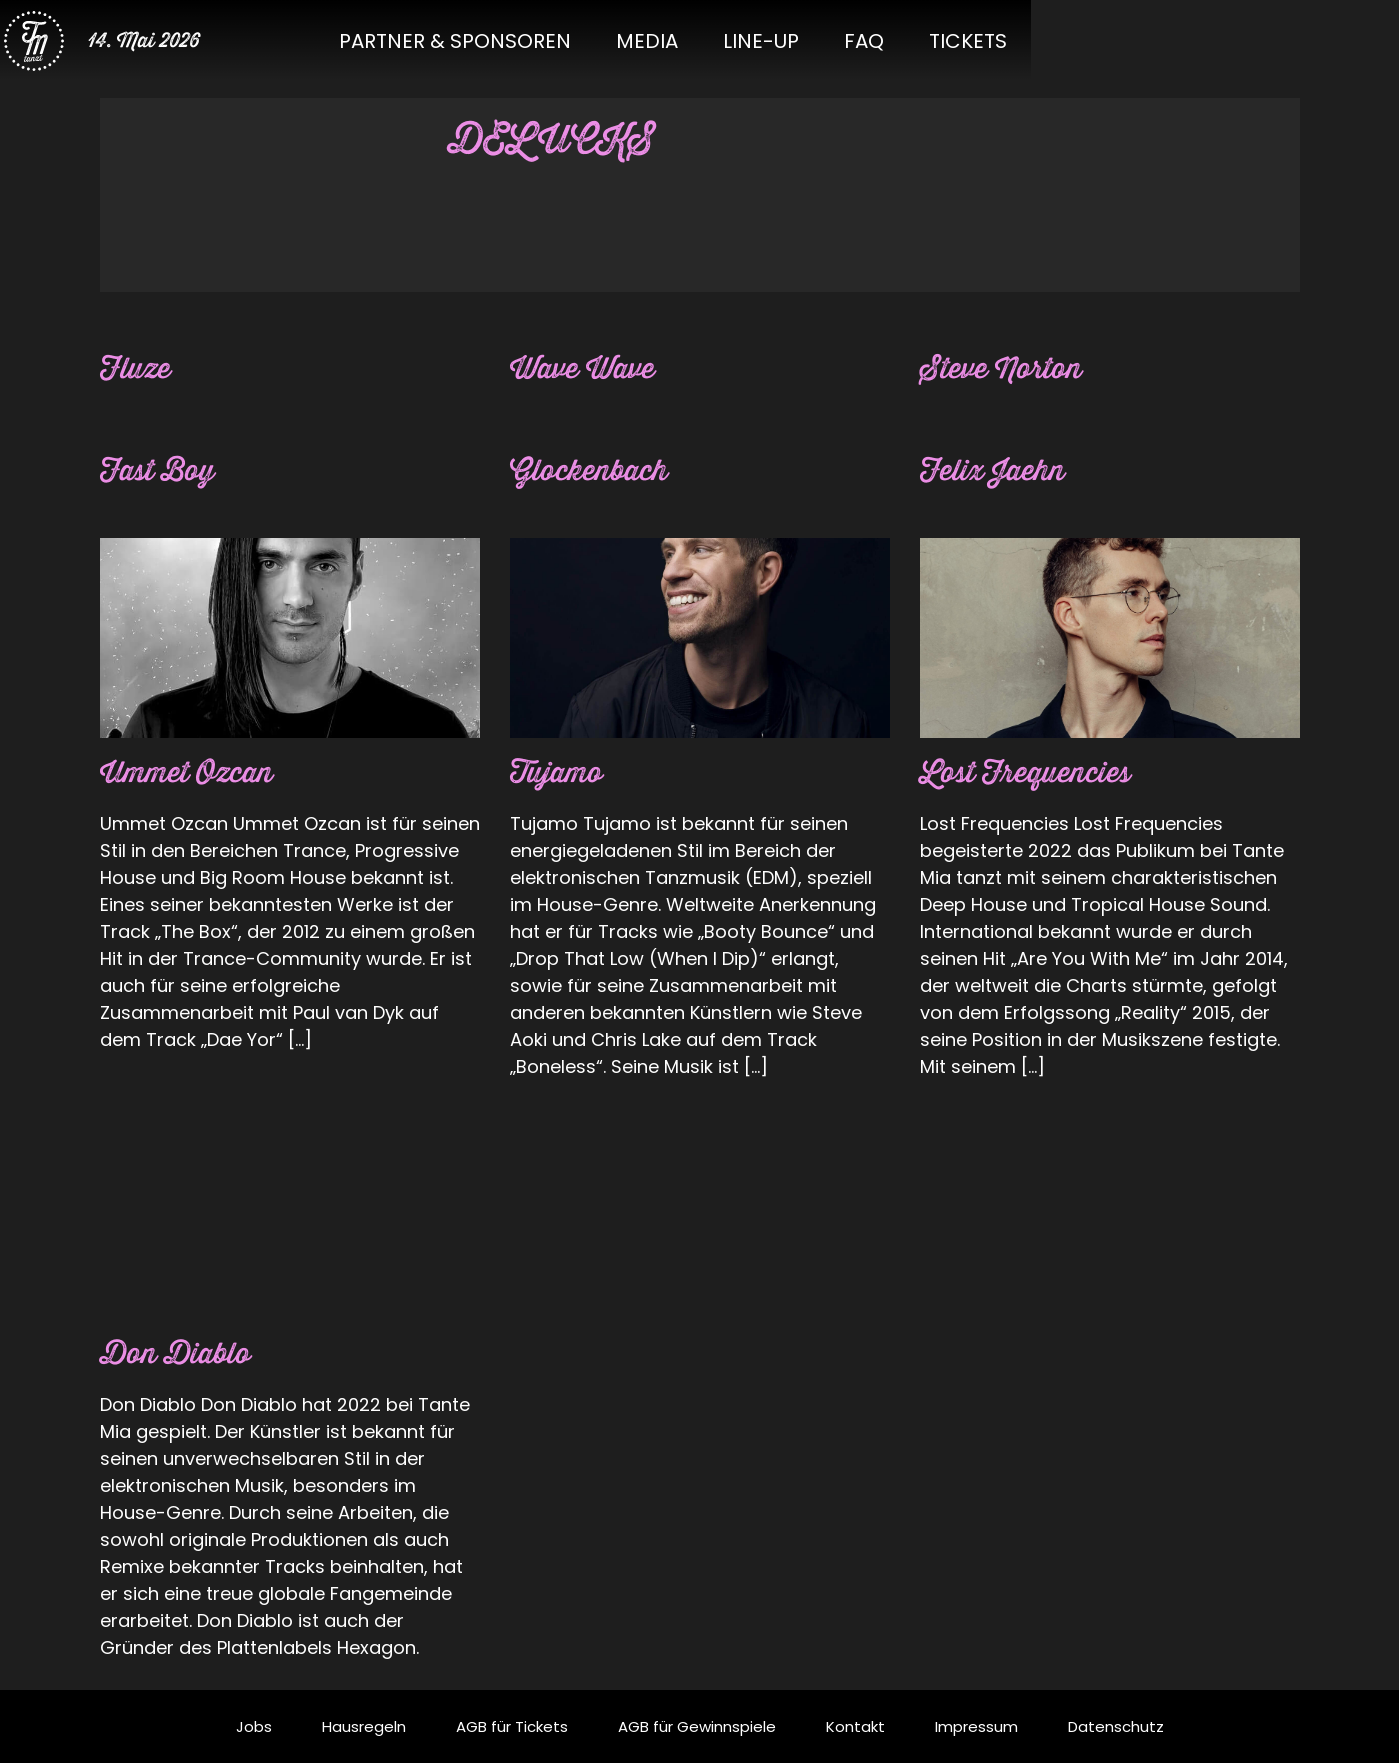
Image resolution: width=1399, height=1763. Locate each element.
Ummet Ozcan (192, 773)
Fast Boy (160, 471)
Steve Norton (1005, 369)
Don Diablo (178, 1354)
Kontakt (855, 1726)
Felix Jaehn (996, 471)
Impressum (976, 1726)
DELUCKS (558, 140)
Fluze (137, 369)
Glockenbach (593, 471)
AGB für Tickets (512, 1726)
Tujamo (559, 773)
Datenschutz (1116, 1726)
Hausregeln (364, 1726)
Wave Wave (587, 369)
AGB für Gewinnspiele (697, 1726)
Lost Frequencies (1031, 773)
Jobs (254, 1726)
